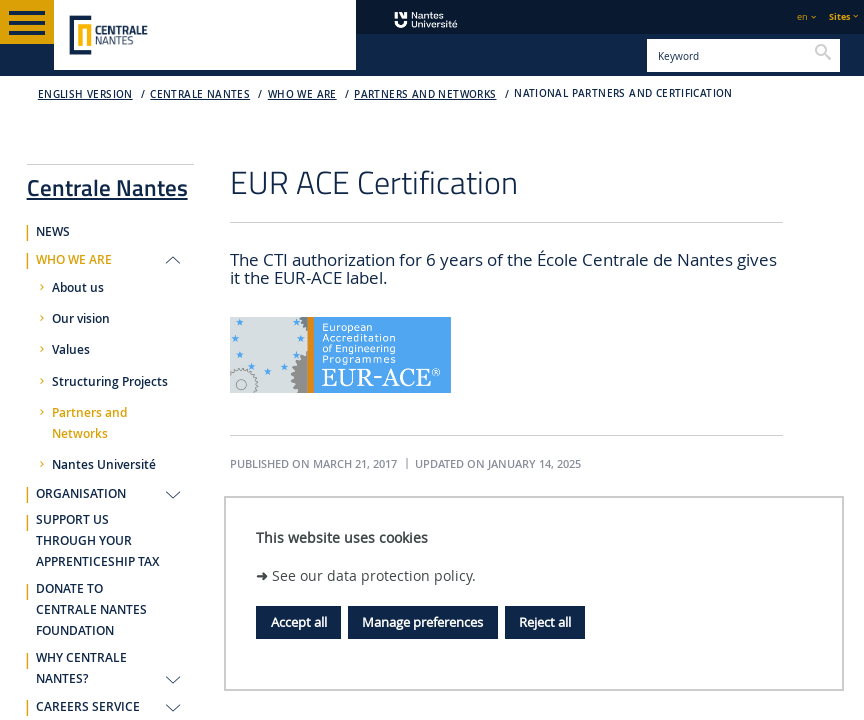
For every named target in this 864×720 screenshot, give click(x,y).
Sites (839, 16)
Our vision (81, 319)
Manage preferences (422, 622)
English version (85, 94)
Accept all (299, 622)
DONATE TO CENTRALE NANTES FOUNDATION (91, 610)
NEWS (53, 232)
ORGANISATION (81, 494)
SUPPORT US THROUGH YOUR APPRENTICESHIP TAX (97, 541)
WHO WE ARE (302, 94)
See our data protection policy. (374, 575)
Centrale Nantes (200, 94)
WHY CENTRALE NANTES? (81, 668)
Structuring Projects (110, 382)
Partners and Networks (425, 94)
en (802, 16)
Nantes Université (104, 465)
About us (78, 288)
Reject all (545, 622)
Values (71, 350)
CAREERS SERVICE (88, 707)
